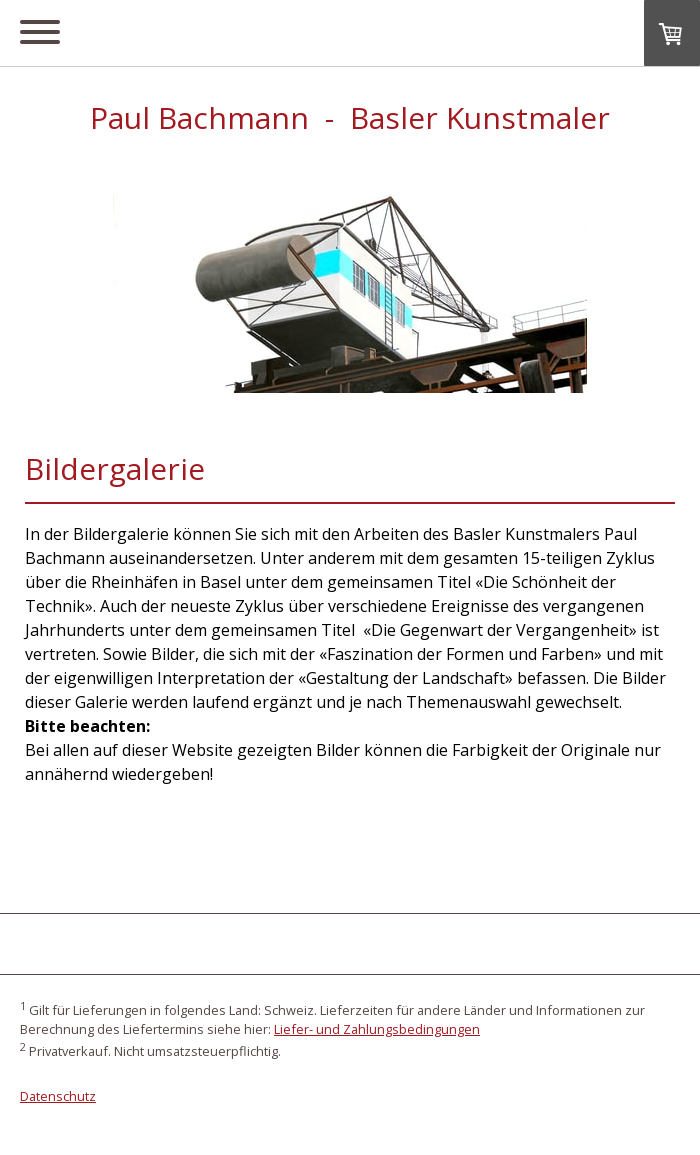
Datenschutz (58, 1096)
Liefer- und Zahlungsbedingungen (377, 1029)
